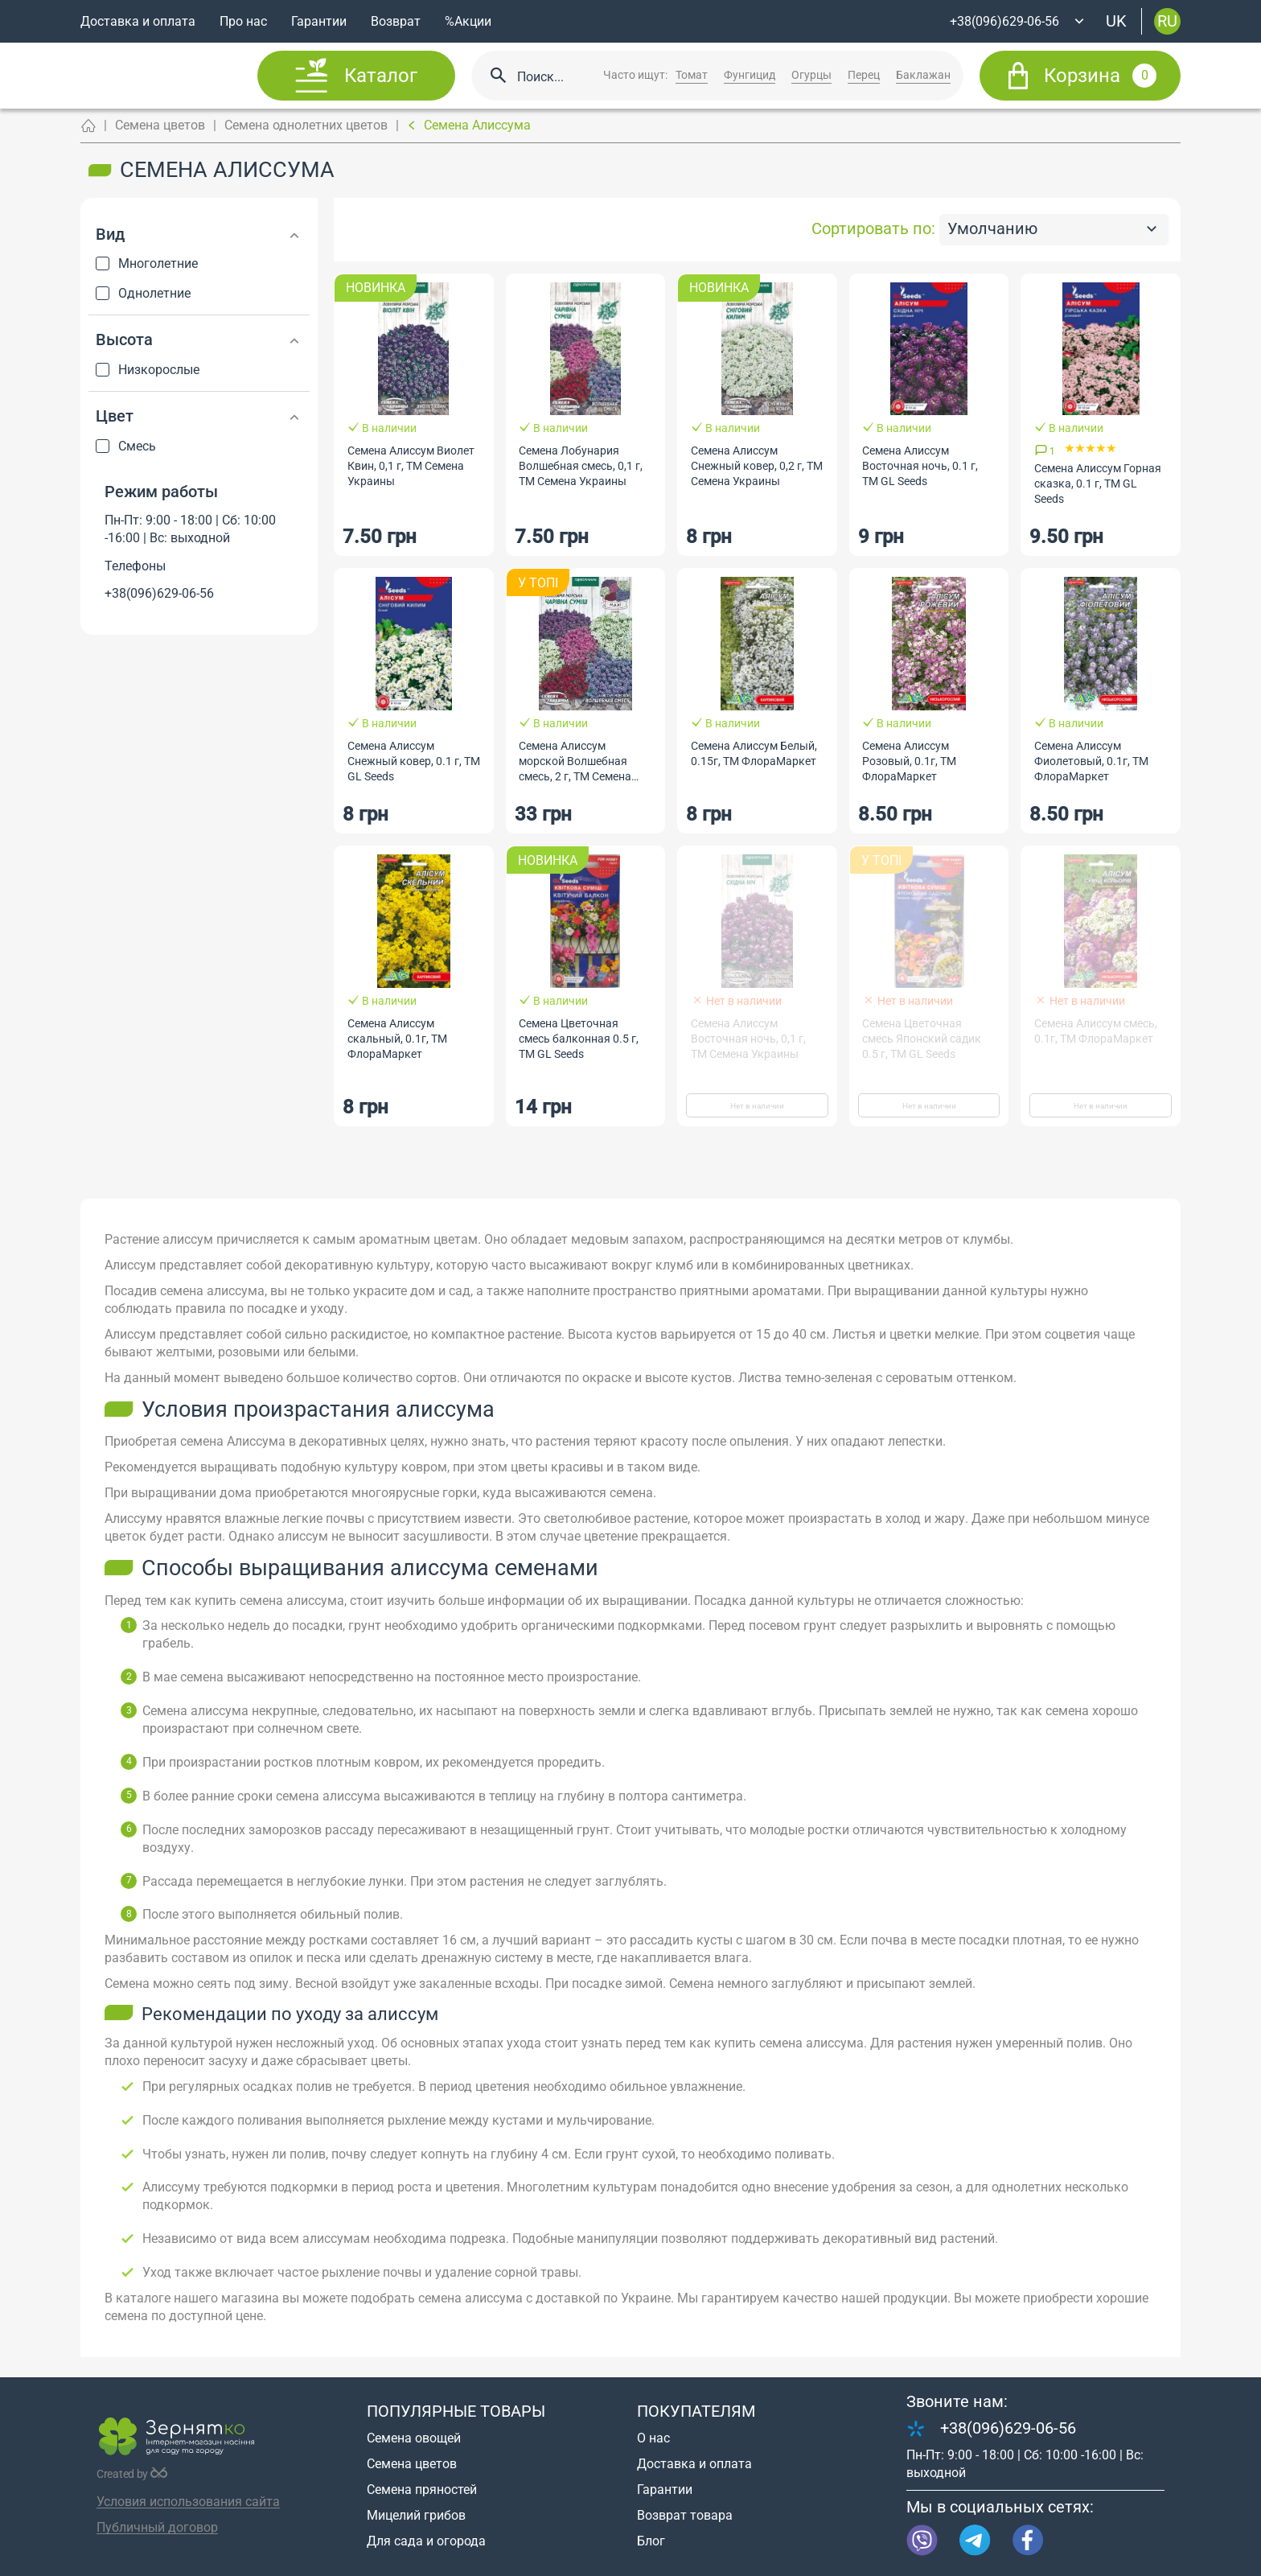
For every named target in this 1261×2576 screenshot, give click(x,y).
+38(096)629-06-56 (159, 593)
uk (1116, 21)
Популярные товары (456, 2411)
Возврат (396, 21)
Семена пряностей (422, 2489)
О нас (653, 2438)
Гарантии (319, 21)
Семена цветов (160, 125)
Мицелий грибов (416, 2515)
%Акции (468, 21)
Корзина (1100, 76)
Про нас (243, 21)
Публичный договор (157, 2527)
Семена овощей (414, 2438)
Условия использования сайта (188, 2501)
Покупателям (696, 2411)
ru (1167, 21)
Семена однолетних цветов (306, 125)
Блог (651, 2541)
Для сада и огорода (426, 2541)
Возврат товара (685, 2515)
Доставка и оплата (137, 21)
